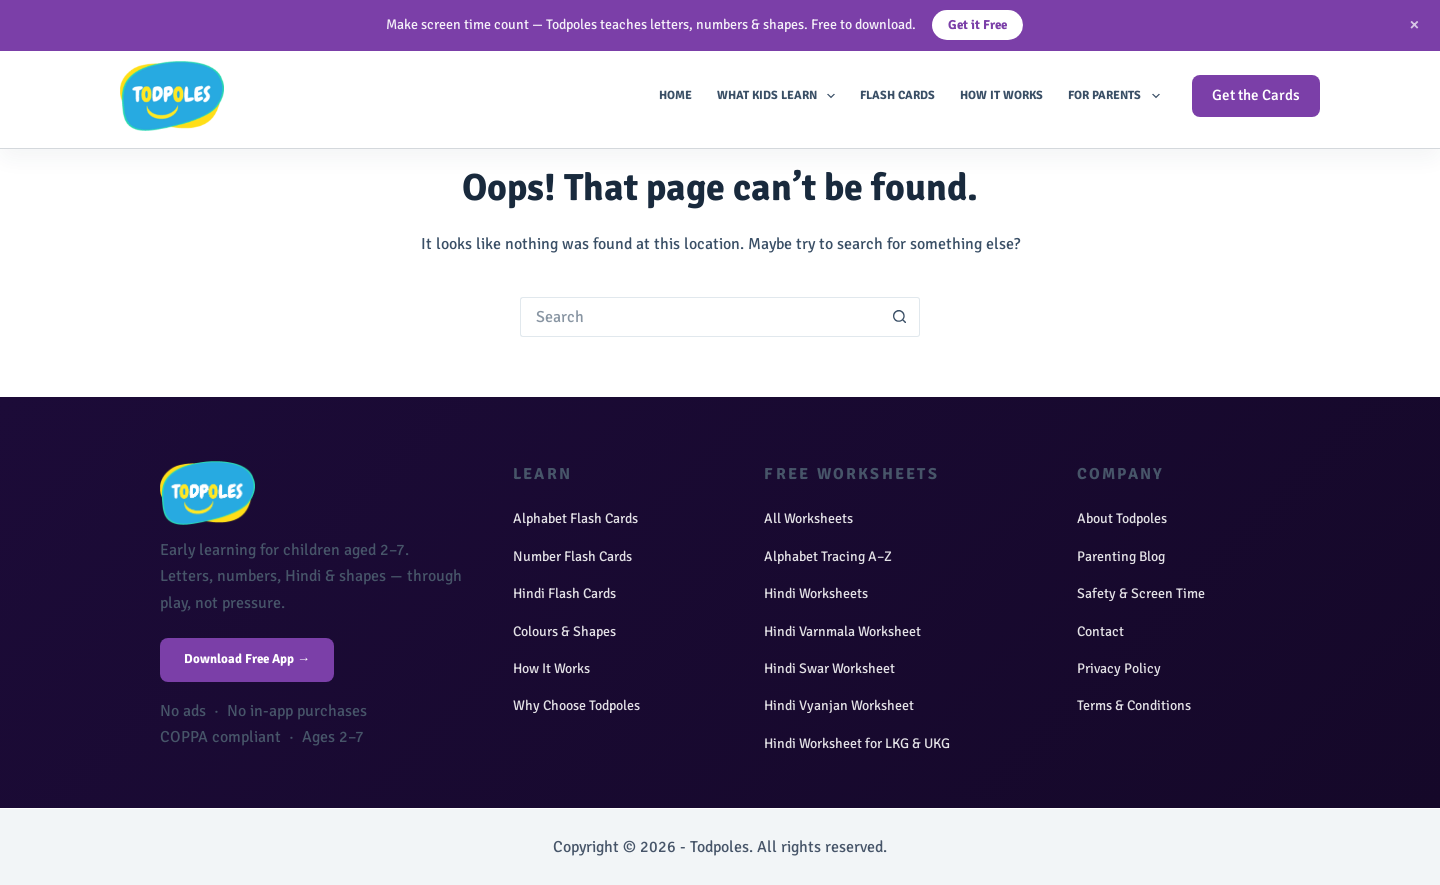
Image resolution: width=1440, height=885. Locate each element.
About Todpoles (1122, 518)
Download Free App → (247, 659)
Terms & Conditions (1134, 705)
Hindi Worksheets (816, 593)
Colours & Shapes (564, 631)
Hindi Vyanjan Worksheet (839, 705)
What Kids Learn (780, 96)
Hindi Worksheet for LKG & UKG (857, 743)
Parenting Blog (1121, 556)
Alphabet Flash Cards (575, 518)
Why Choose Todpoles (576, 705)
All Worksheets (808, 518)
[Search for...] (700, 317)
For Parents (1117, 96)
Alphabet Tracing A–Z (828, 556)
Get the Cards (1256, 95)
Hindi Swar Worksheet (829, 668)
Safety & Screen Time (1141, 593)
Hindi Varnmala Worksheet (842, 631)
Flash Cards (897, 95)
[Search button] (900, 317)
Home (675, 95)
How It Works (1001, 95)
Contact (1100, 631)
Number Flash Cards (572, 556)
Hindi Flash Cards (564, 593)
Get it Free (977, 25)
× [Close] (1414, 24)
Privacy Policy (1119, 668)
